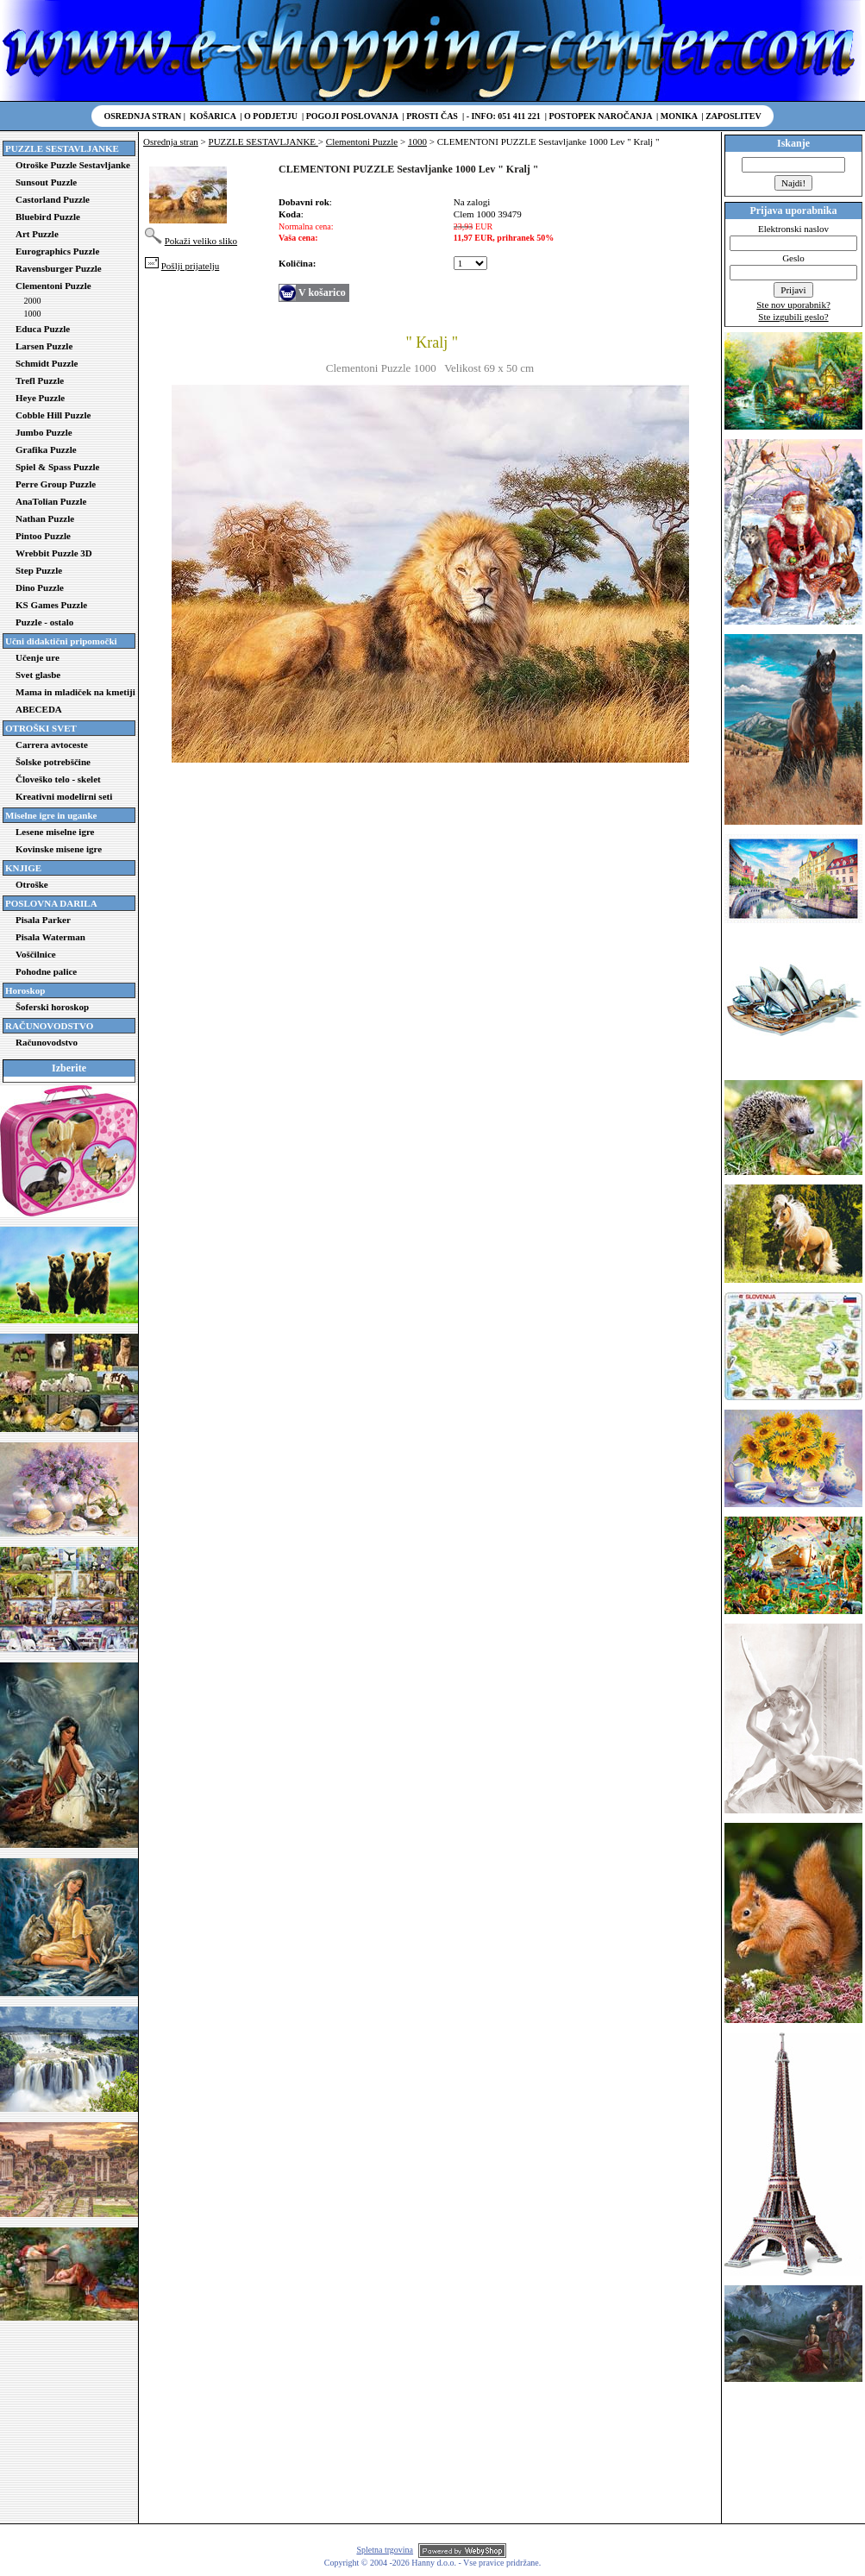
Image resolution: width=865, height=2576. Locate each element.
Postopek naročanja (600, 116)
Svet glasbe (38, 674)
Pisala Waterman (50, 937)
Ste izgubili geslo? (793, 316)
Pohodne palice (46, 971)
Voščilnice (36, 954)
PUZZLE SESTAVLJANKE (263, 141)
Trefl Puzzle (40, 380)
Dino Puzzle (40, 587)
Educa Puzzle (43, 329)
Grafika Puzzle (46, 449)
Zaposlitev (733, 116)
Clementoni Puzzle (53, 285)
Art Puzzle (37, 234)
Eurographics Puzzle (57, 251)
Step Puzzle (39, 570)
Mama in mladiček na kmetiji (75, 692)
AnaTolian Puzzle (51, 501)
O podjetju (271, 116)
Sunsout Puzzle (46, 182)
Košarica (212, 116)
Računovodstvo (47, 1042)
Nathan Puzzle (45, 518)
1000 (32, 313)
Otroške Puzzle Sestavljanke (73, 165)
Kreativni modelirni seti (64, 796)
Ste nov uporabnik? (793, 304)
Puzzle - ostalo (44, 622)
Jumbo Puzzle (44, 432)
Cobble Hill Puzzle (53, 415)
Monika (679, 116)
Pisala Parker (43, 919)
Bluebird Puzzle (48, 216)
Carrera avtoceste (52, 744)
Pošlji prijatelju (190, 266)
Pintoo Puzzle (43, 536)
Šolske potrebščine (53, 762)
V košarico (322, 292)
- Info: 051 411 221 (504, 116)
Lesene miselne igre (55, 831)
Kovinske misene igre (59, 849)
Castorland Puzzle (53, 199)
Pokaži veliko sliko (201, 241)
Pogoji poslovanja (352, 116)
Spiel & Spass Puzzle (57, 467)
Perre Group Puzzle (56, 484)
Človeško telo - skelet (58, 779)
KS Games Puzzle (51, 605)
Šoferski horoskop (52, 1007)
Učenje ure (38, 657)
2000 (32, 300)
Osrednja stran (143, 116)
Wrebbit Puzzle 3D (54, 553)
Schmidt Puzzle (47, 363)
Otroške (32, 884)
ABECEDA (39, 709)
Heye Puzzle (40, 398)
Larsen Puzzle (44, 346)
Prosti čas (432, 116)
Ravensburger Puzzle (59, 268)
